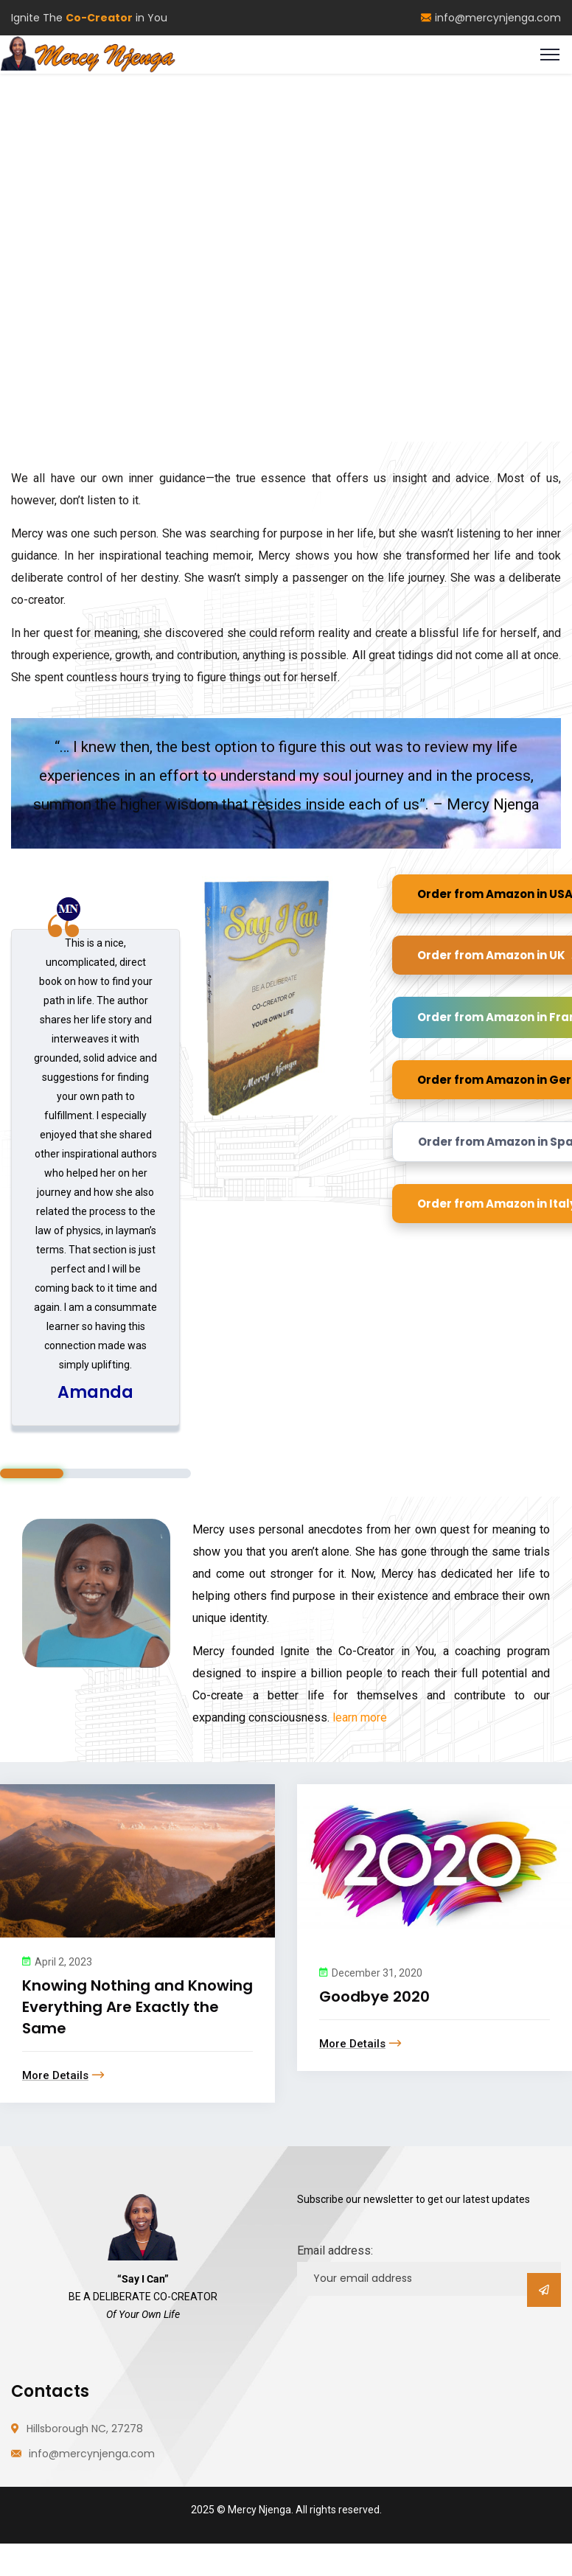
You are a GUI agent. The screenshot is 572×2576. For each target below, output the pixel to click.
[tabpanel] (95, 1178)
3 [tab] (158, 1473)
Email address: (335, 2250)
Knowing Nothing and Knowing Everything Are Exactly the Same (137, 2007)
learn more (358, 1717)
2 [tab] (95, 1473)
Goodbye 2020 (374, 1996)
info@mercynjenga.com (491, 17)
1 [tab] (31, 1473)
